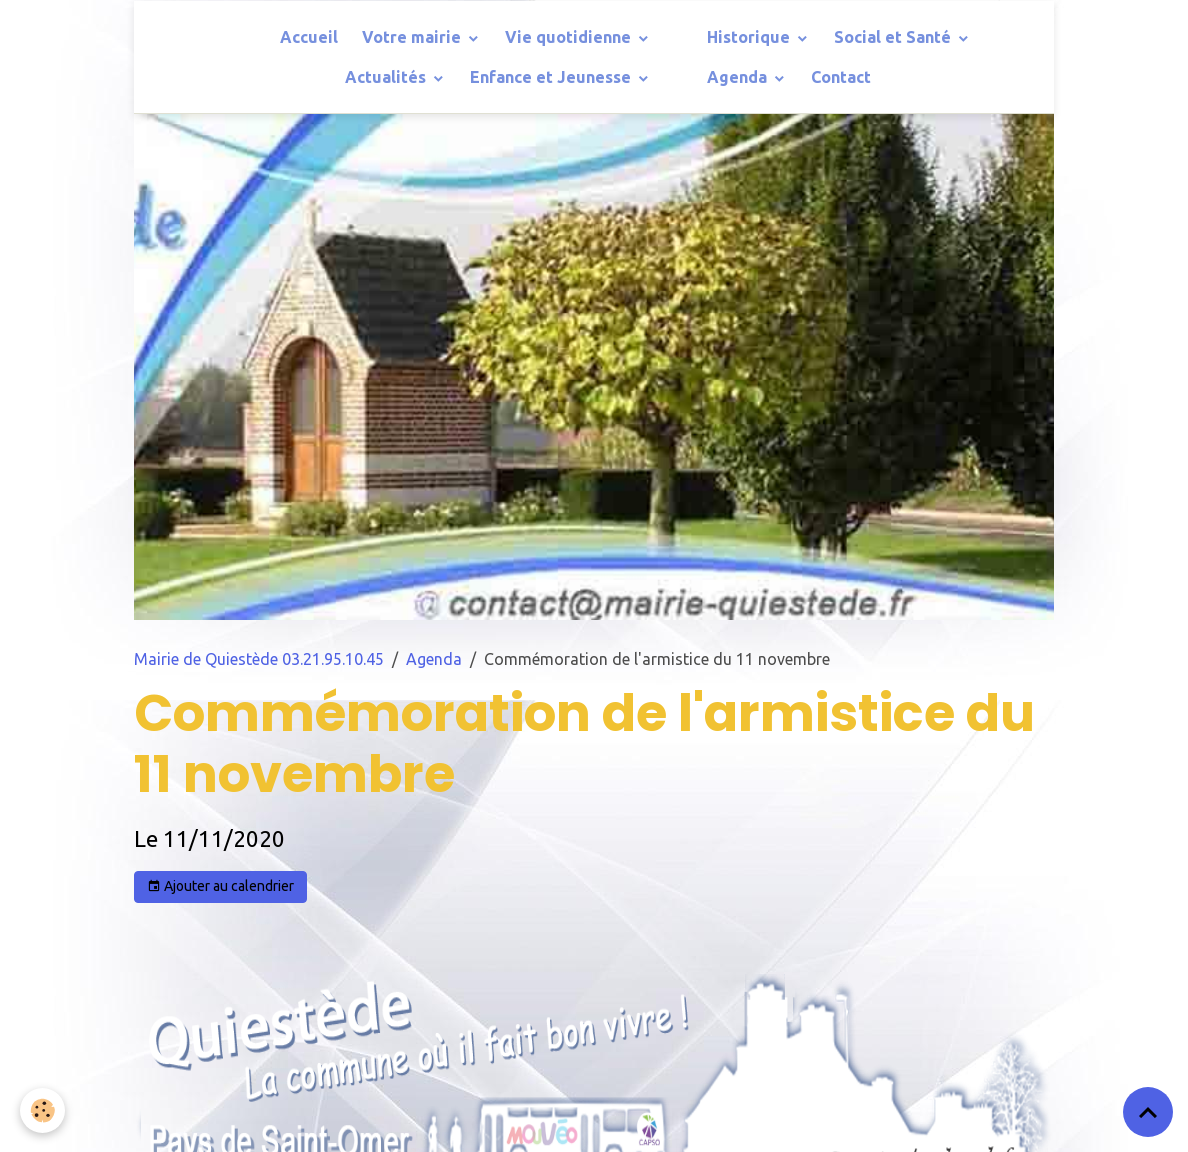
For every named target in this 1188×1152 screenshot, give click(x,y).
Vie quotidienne (570, 37)
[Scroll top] (1148, 1112)
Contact (841, 77)
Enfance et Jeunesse (552, 77)
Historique (750, 37)
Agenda (739, 77)
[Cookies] (42, 1110)
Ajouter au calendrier (220, 887)
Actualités (387, 77)
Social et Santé (894, 37)
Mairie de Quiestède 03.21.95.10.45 (259, 659)
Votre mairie (413, 37)
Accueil (309, 37)
